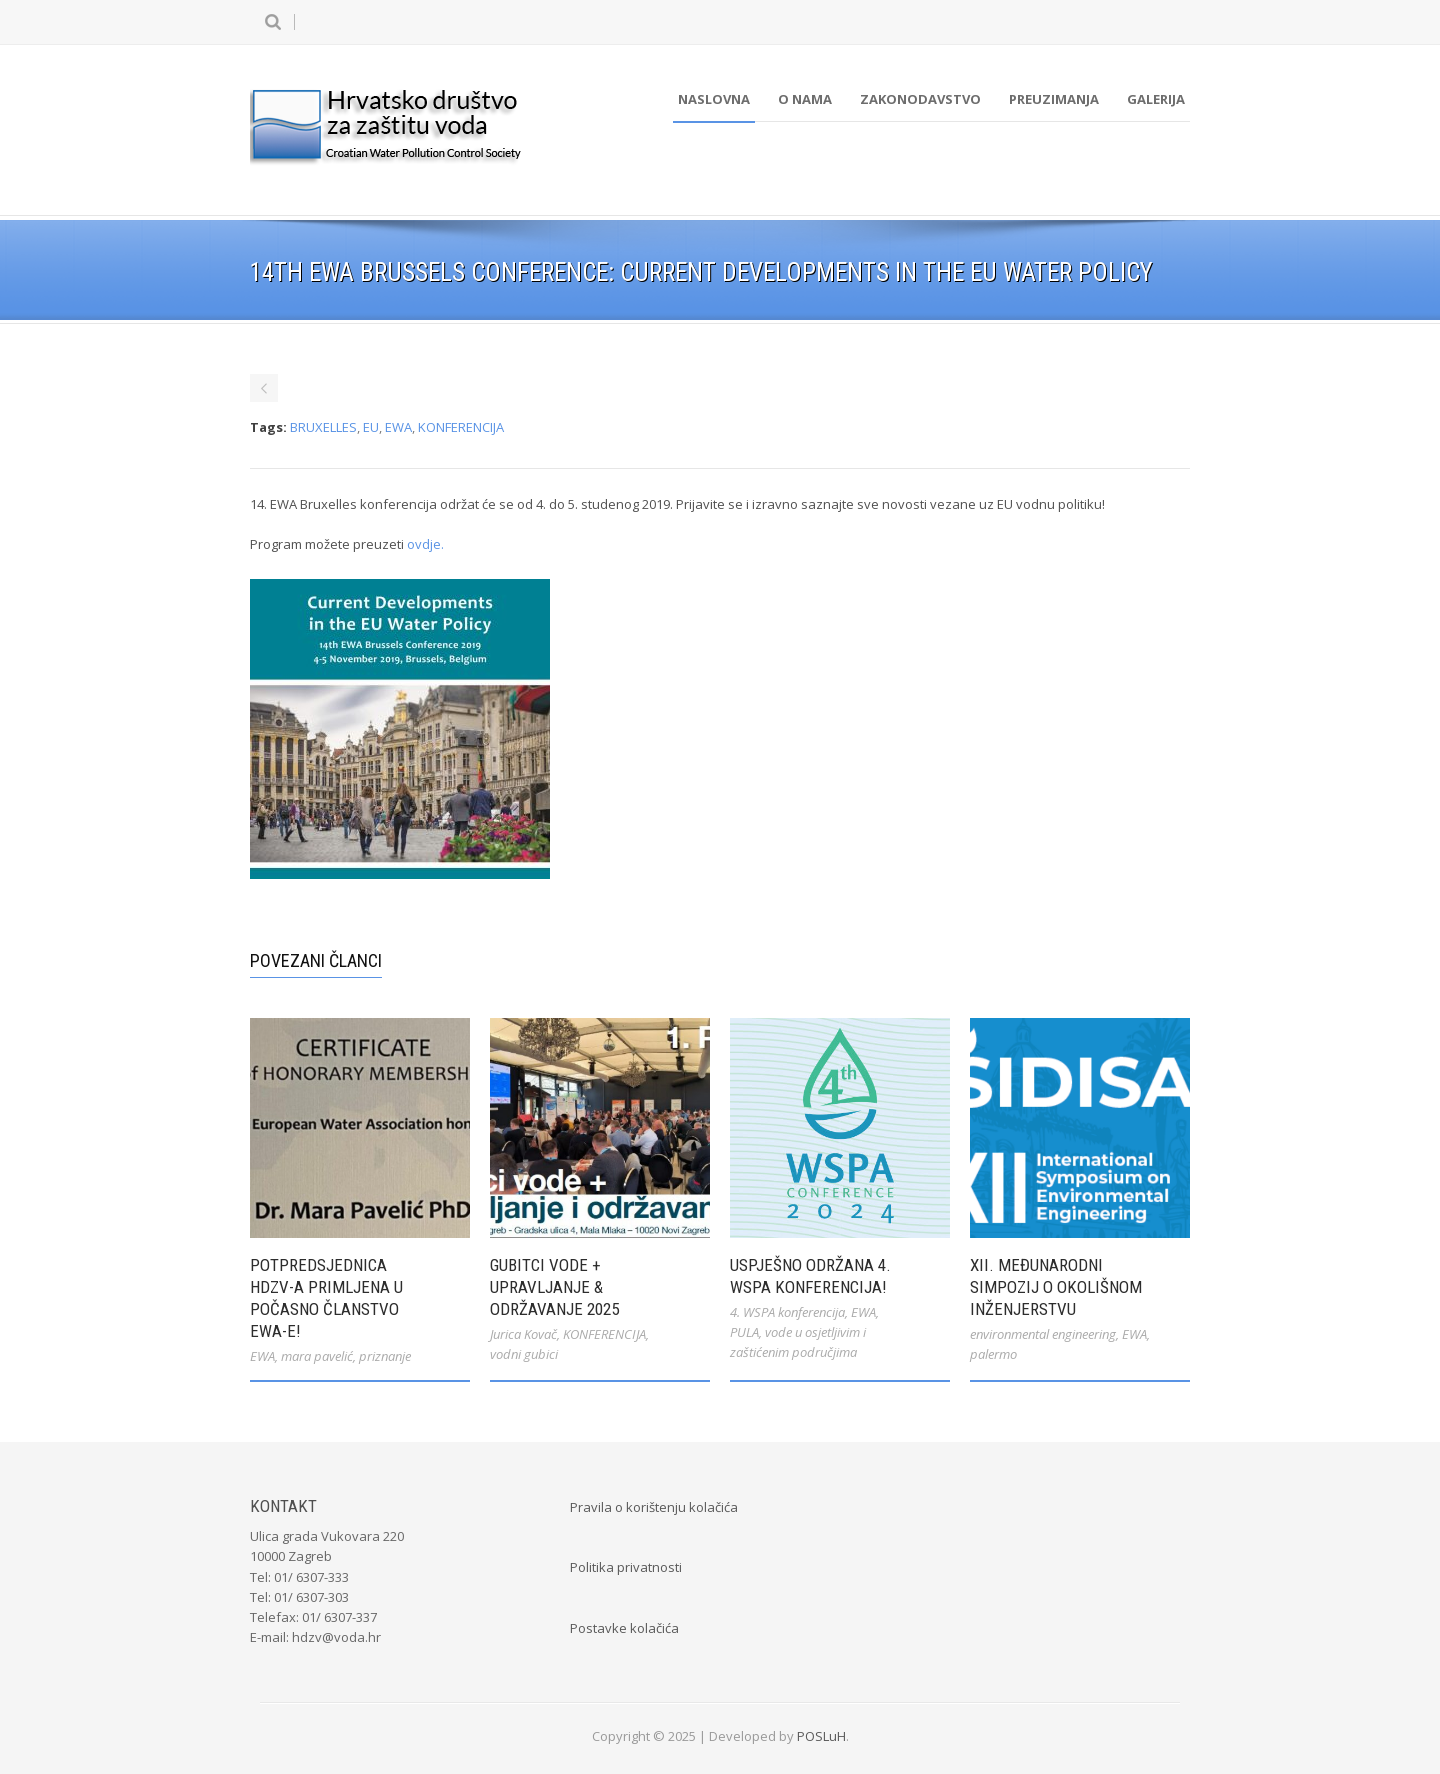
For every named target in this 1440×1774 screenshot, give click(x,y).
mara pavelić (317, 1356)
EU (371, 427)
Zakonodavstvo (920, 99)
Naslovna (714, 99)
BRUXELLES (323, 427)
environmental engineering (1043, 1334)
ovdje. (425, 544)
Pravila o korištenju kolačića (654, 1507)
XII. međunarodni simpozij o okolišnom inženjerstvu (1056, 1287)
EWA (398, 427)
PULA (744, 1332)
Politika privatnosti (626, 1567)
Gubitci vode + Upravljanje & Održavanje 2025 (554, 1287)
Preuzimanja (1054, 99)
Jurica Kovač (523, 1334)
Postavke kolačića (624, 1628)
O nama (805, 99)
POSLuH (821, 1736)
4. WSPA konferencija (787, 1312)
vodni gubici (524, 1354)
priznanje (385, 1356)
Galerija (1156, 99)
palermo (993, 1354)
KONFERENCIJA (461, 427)
